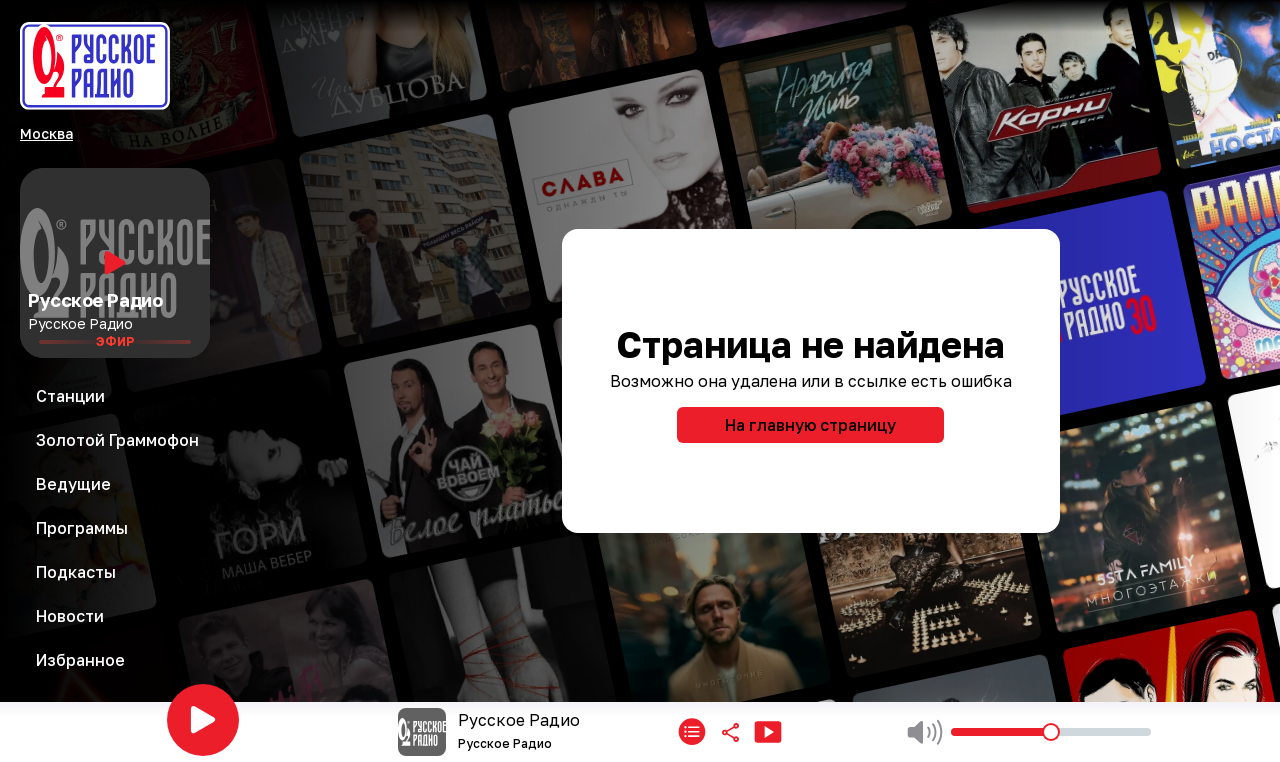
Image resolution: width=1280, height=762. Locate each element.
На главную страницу (810, 425)
